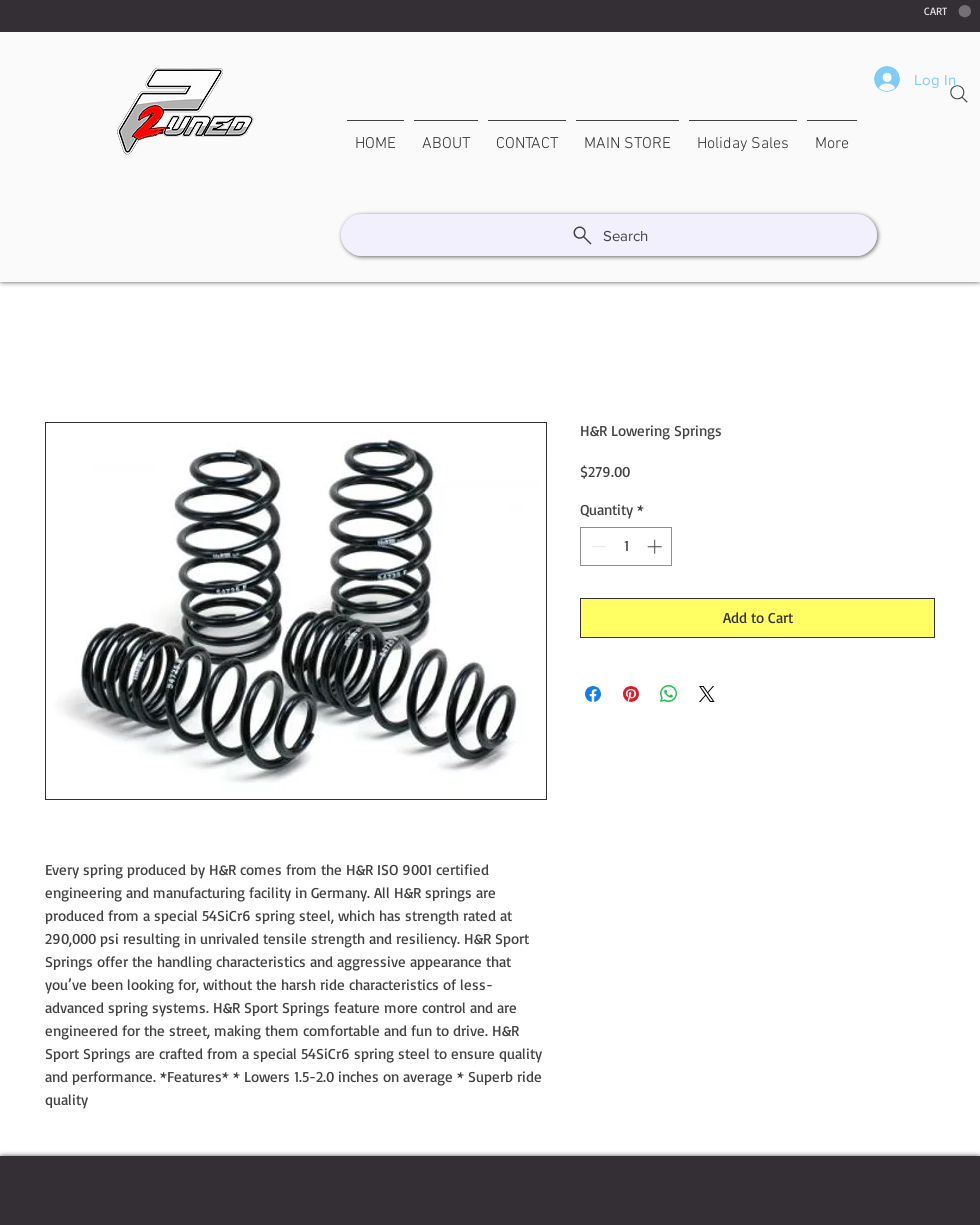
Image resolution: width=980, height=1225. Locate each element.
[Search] (959, 94)
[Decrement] (596, 546)
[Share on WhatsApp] (669, 694)
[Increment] (656, 546)
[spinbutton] (626, 546)
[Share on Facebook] (593, 694)
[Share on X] (707, 694)
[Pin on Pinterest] (631, 694)
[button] (947, 11)
